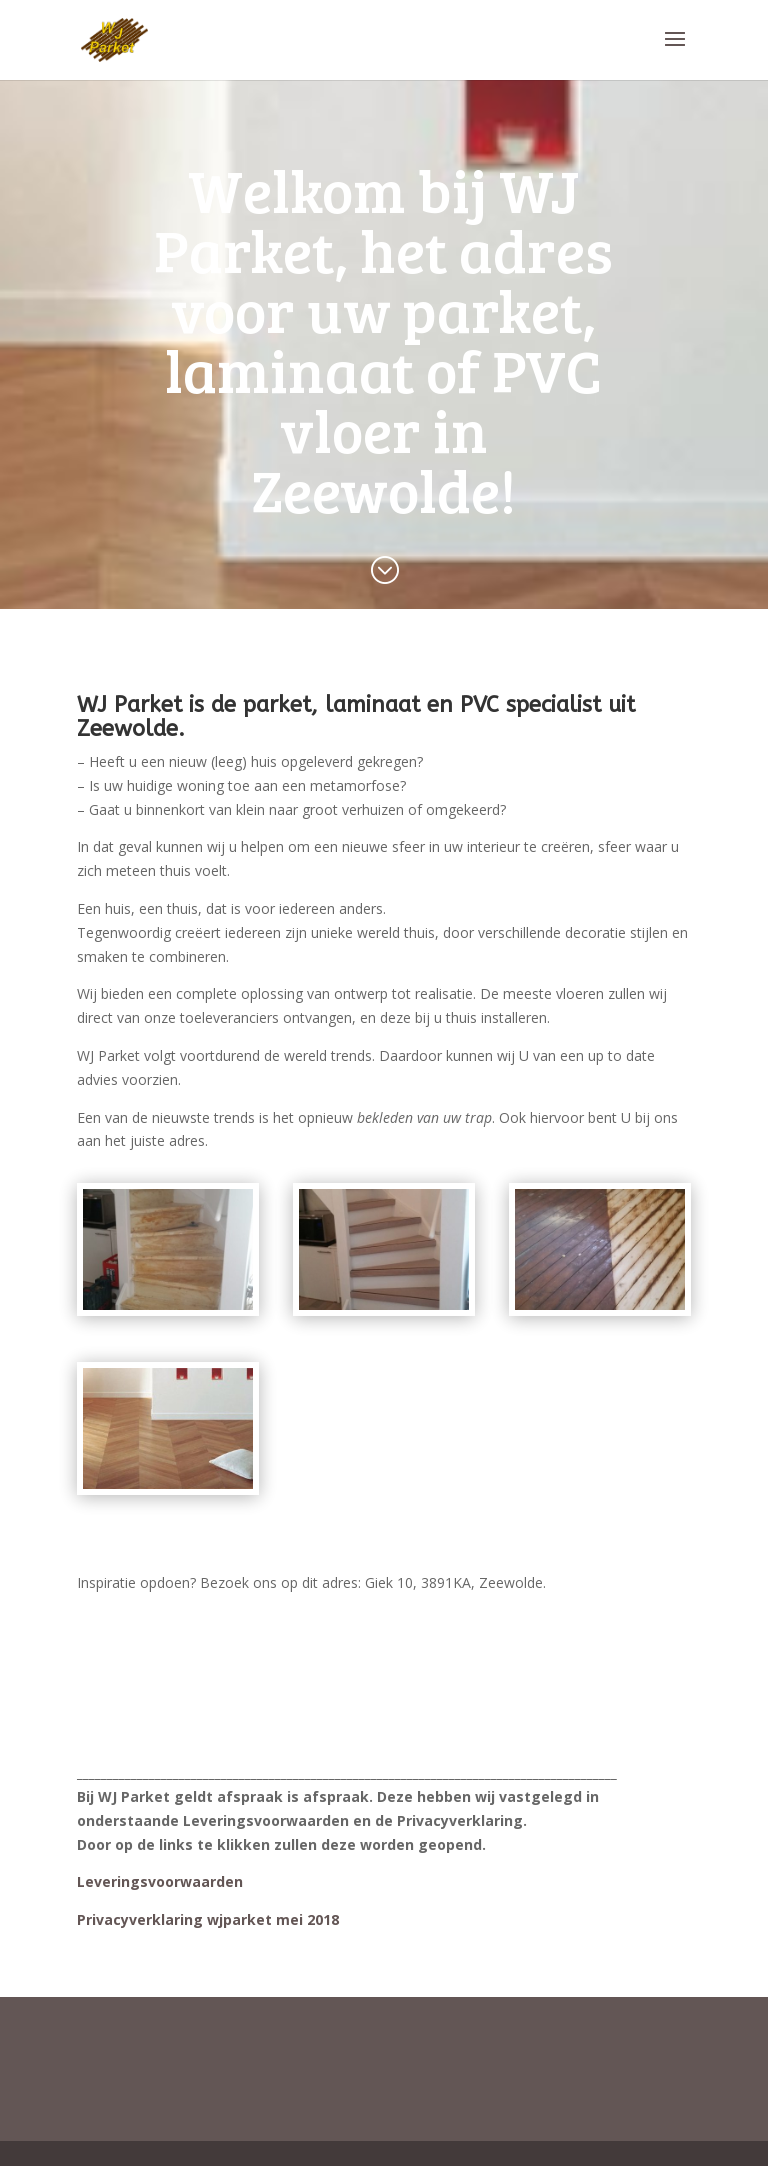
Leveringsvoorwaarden (160, 1881)
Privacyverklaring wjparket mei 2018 (208, 1919)
